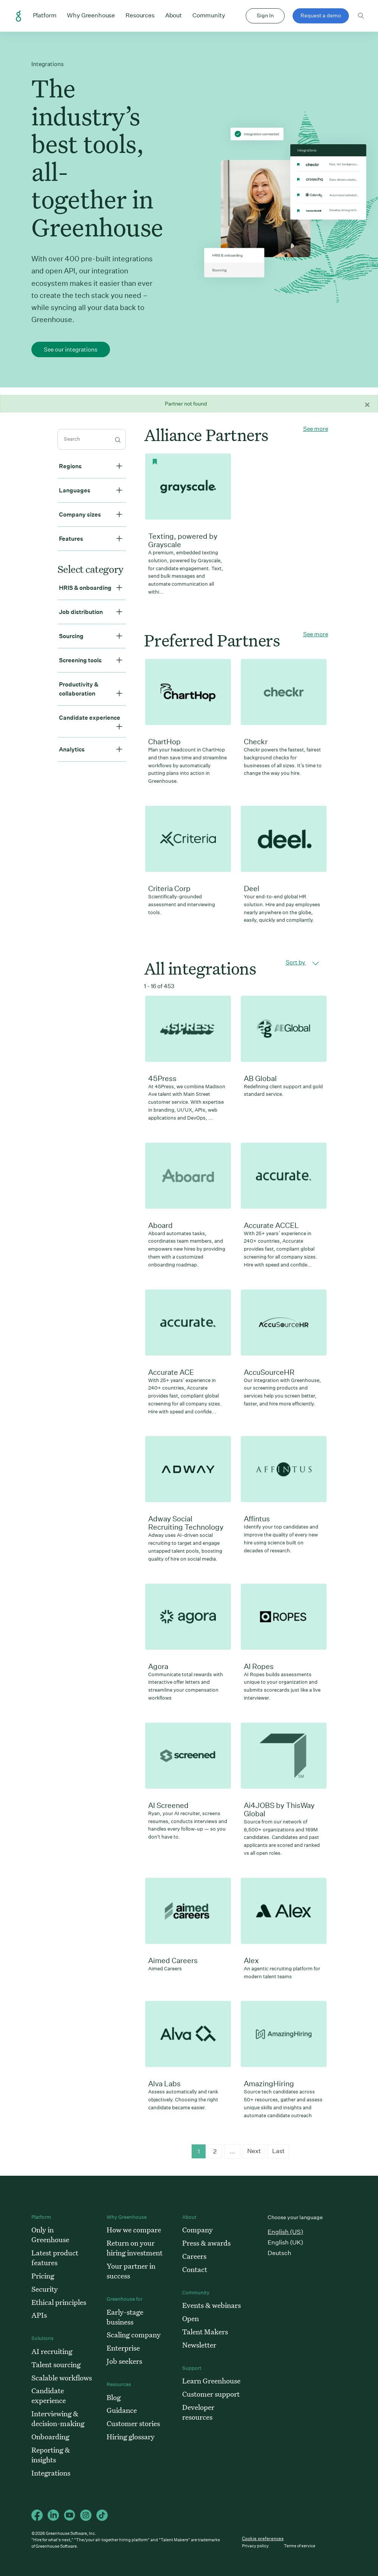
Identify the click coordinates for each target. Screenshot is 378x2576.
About (173, 15)
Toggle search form (361, 16)
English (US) (285, 2231)
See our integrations (71, 349)
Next (254, 2151)
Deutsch (279, 2253)
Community (208, 15)
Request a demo (321, 15)
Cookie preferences (263, 2538)
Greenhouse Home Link (18, 16)
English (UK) (285, 2242)
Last (278, 2151)
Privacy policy (255, 2546)
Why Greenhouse (91, 15)
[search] (91, 439)
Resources (140, 15)
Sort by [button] (302, 962)
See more (315, 428)
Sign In (265, 15)
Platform (45, 15)
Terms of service (299, 2546)
